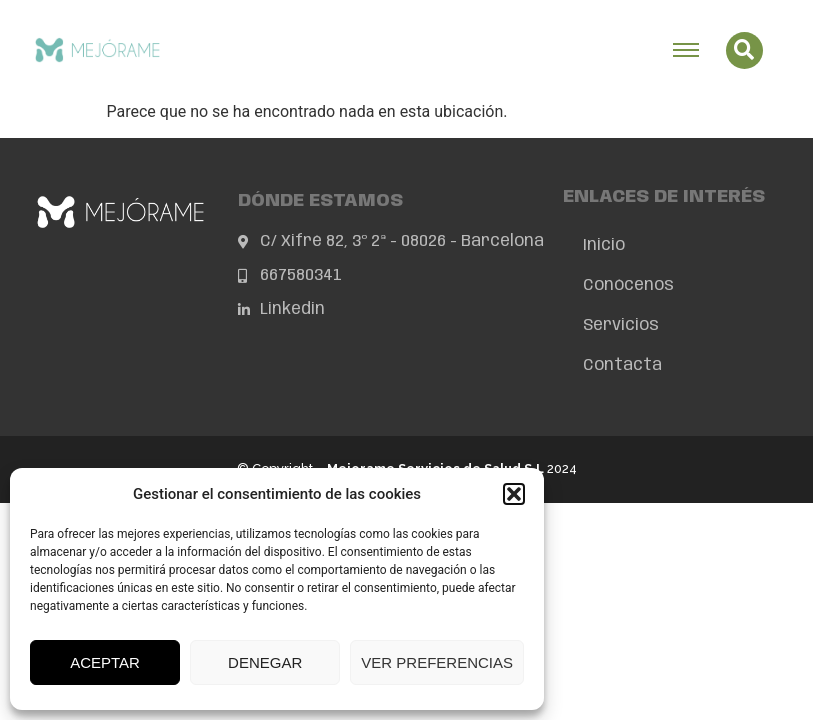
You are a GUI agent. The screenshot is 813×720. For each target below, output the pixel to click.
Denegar (265, 662)
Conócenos (628, 285)
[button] (514, 494)
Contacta (622, 365)
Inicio (604, 245)
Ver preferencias (437, 662)
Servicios (621, 325)
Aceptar (105, 662)
